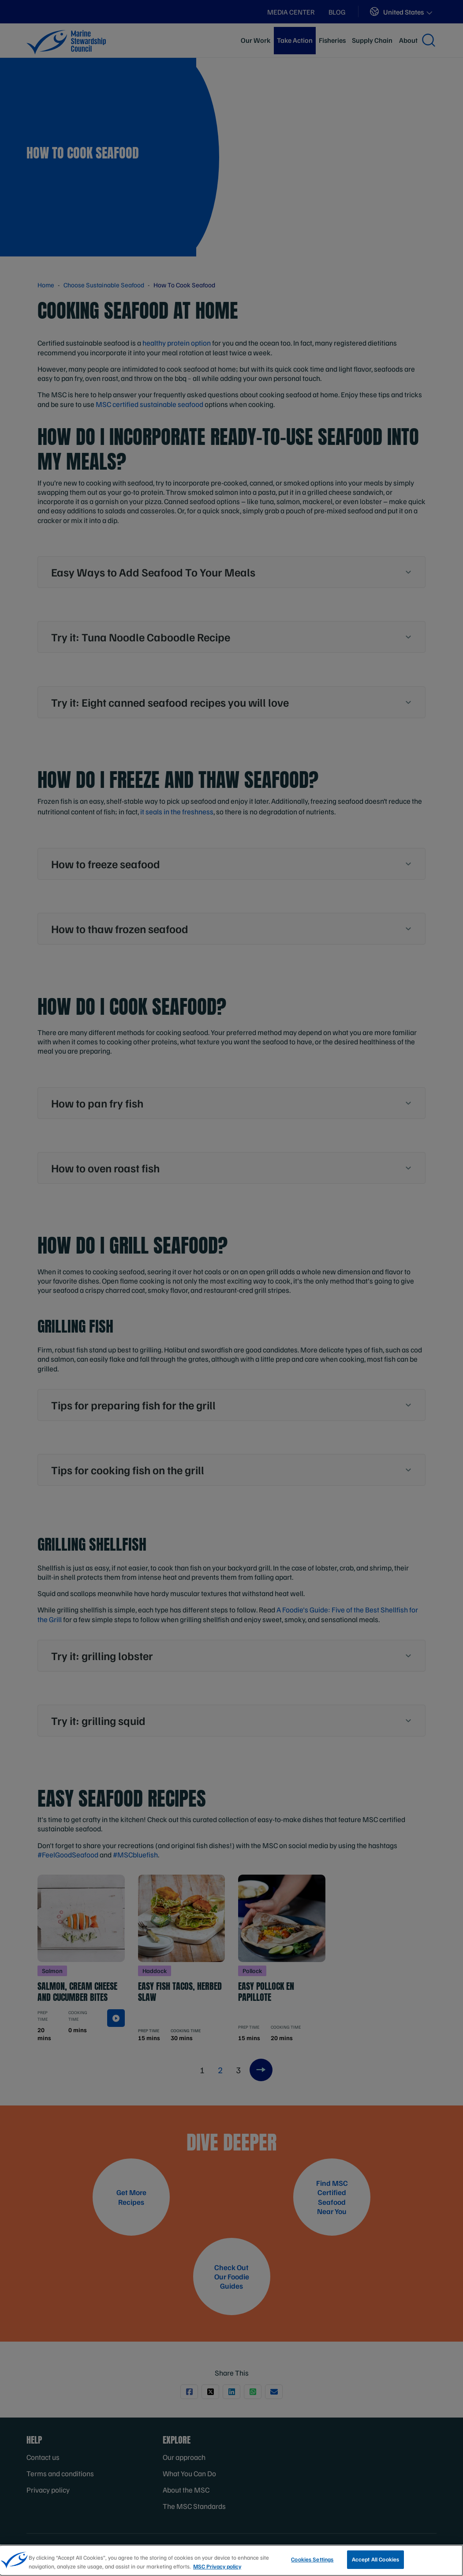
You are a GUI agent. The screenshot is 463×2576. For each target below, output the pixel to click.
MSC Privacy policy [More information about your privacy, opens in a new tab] (217, 2566)
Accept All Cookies (375, 2559)
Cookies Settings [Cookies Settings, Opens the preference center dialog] (312, 2559)
